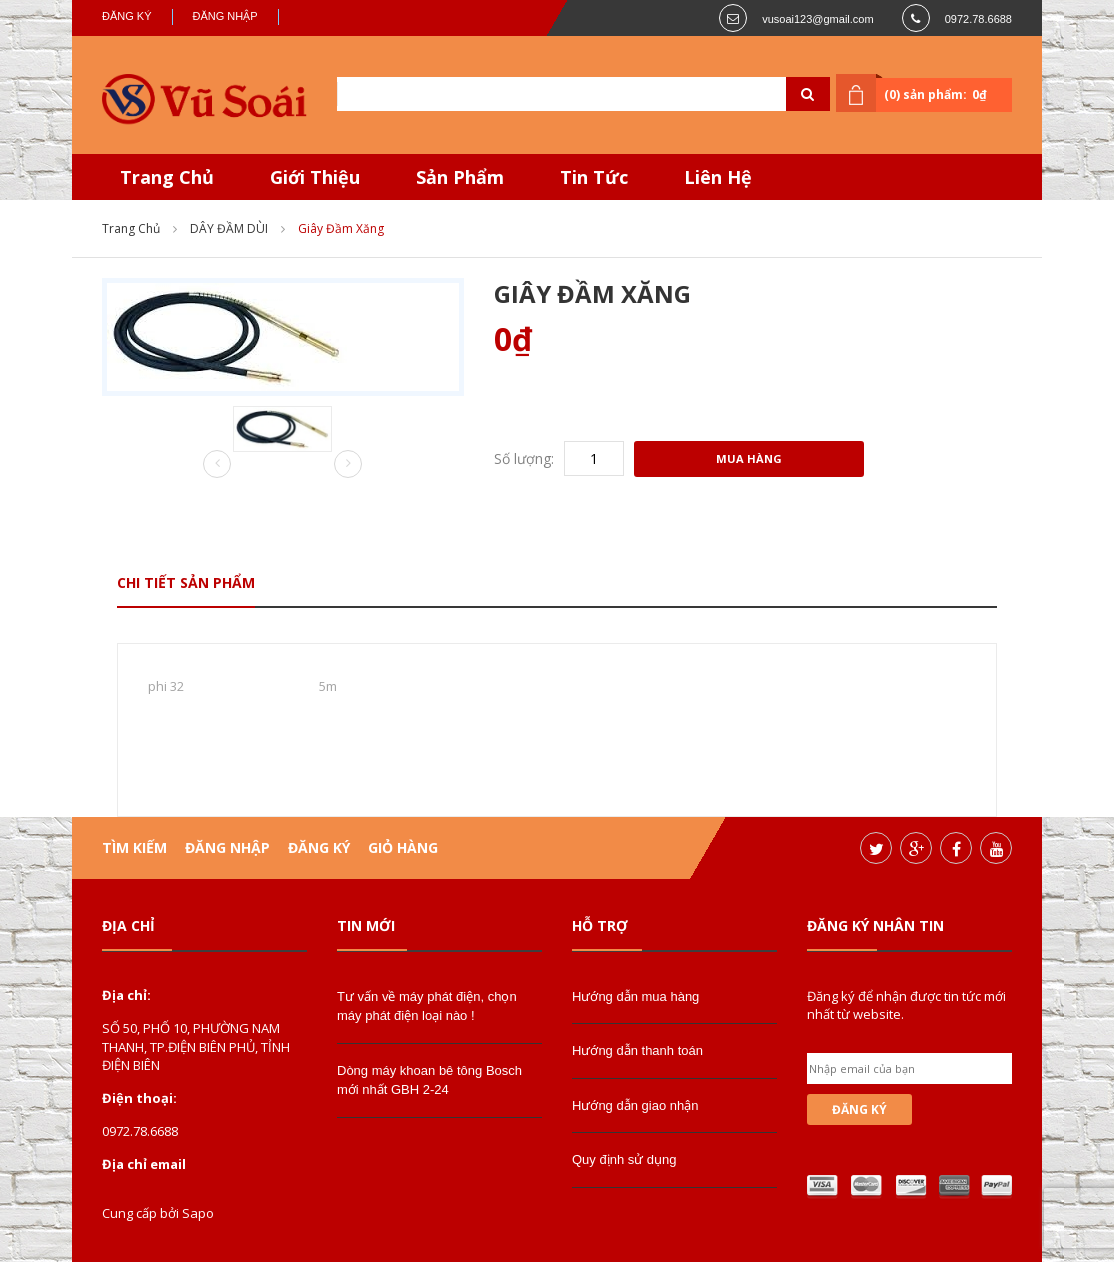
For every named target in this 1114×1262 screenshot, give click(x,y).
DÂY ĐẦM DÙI (229, 228)
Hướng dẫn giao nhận (635, 1105)
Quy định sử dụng (624, 1159)
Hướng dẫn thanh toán (637, 1050)
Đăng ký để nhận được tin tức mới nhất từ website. (906, 1005)
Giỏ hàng (403, 847)
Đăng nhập (225, 16)
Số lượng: (524, 458)
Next (348, 464)
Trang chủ (131, 228)
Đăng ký (127, 16)
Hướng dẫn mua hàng (635, 996)
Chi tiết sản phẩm (186, 582)
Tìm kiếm (134, 847)
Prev (217, 465)
